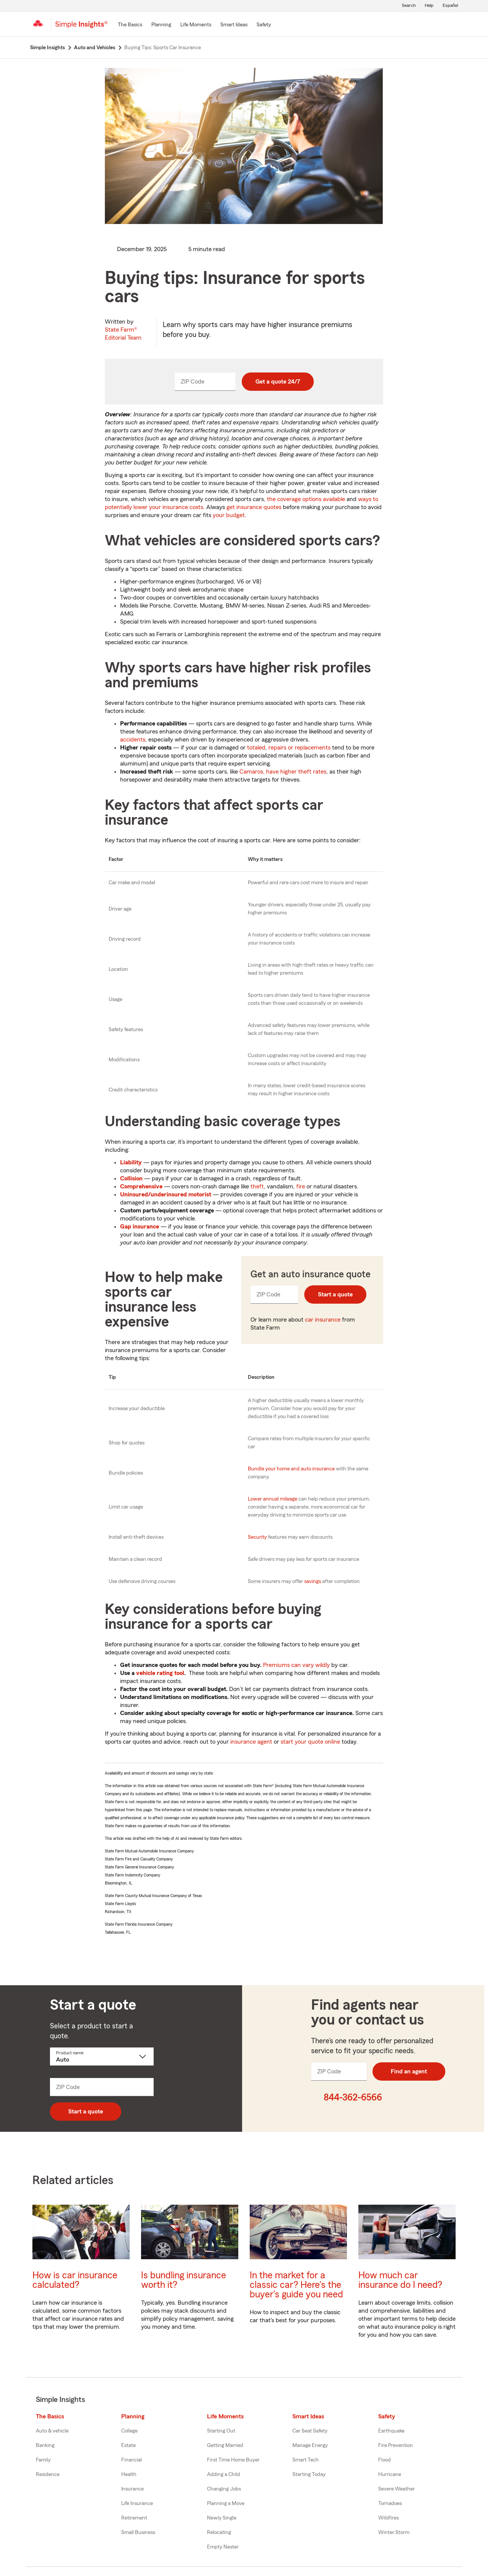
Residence (47, 2474)
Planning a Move (225, 2503)
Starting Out (221, 2431)
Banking (45, 2445)
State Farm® (123, 334)
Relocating (219, 2532)
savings (312, 1581)
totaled (256, 748)
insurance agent (251, 1742)
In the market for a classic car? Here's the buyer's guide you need (296, 2285)
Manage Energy (310, 2445)
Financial (131, 2460)
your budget (229, 515)
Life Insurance (137, 2503)
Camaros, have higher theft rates (282, 772)
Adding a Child (223, 2474)
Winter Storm (393, 2532)
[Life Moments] (196, 25)
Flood (384, 2460)
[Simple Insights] (81, 27)
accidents (132, 740)
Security (257, 1537)
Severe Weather (396, 2489)
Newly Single (221, 2518)
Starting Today (309, 2474)
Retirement (134, 2518)
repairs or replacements (299, 748)
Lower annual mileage (272, 1499)
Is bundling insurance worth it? (183, 2280)
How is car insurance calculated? (74, 2280)
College (129, 2431)
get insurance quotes (253, 507)
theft (257, 1186)
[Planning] (161, 25)
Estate (128, 2445)
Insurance (132, 2489)
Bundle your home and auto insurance (291, 1469)
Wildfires (388, 2518)
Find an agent (409, 2071)
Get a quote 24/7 (277, 382)
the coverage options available (306, 499)
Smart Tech (305, 2460)
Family (43, 2460)
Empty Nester (223, 2547)
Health (128, 2474)
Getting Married (225, 2445)
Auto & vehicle (52, 2431)
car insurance (322, 1320)
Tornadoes (390, 2503)
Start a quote (335, 1294)
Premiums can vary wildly (296, 1665)
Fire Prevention (395, 2445)
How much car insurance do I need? (400, 2280)
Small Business (138, 2532)
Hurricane (389, 2474)
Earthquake (391, 2431)
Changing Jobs (224, 2489)
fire (300, 1186)
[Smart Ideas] (234, 25)
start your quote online (310, 1742)
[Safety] (264, 25)
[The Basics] (130, 25)
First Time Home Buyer (233, 2460)
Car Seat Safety (309, 2431)
